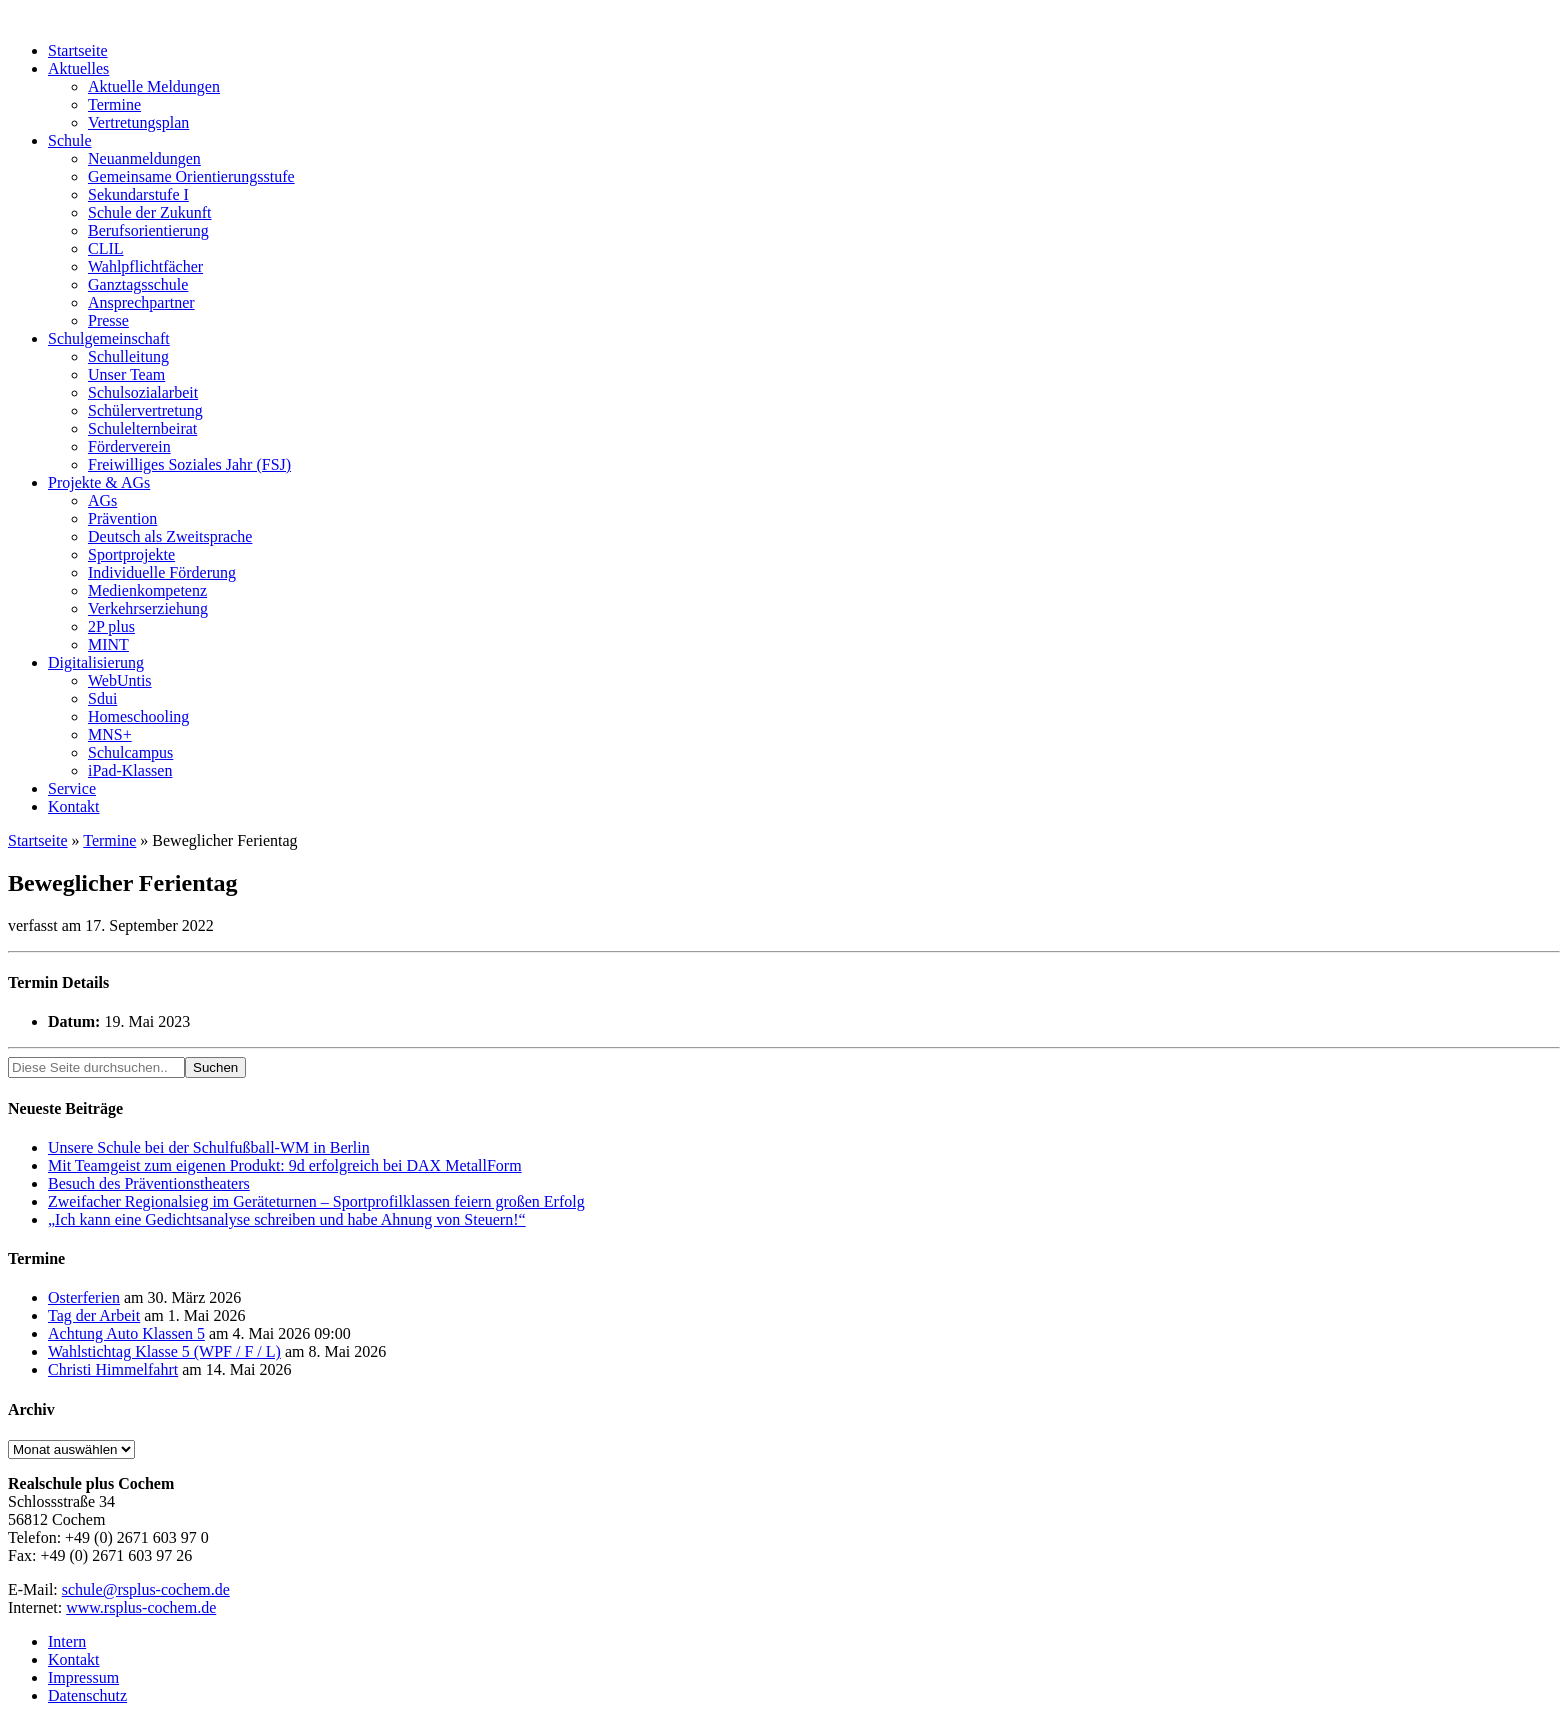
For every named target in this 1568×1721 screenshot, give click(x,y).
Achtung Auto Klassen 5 (126, 1333)
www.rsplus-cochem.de (141, 1607)
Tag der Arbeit (94, 1315)
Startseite (38, 840)
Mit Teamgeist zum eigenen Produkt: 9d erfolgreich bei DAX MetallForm (285, 1165)
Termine (109, 840)
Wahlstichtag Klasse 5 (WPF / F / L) (164, 1351)
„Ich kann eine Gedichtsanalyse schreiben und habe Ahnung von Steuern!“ (287, 1219)
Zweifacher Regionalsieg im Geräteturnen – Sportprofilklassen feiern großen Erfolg (316, 1201)
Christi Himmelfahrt (113, 1369)
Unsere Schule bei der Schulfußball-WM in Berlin (209, 1147)
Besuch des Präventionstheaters (149, 1183)
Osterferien (84, 1297)
